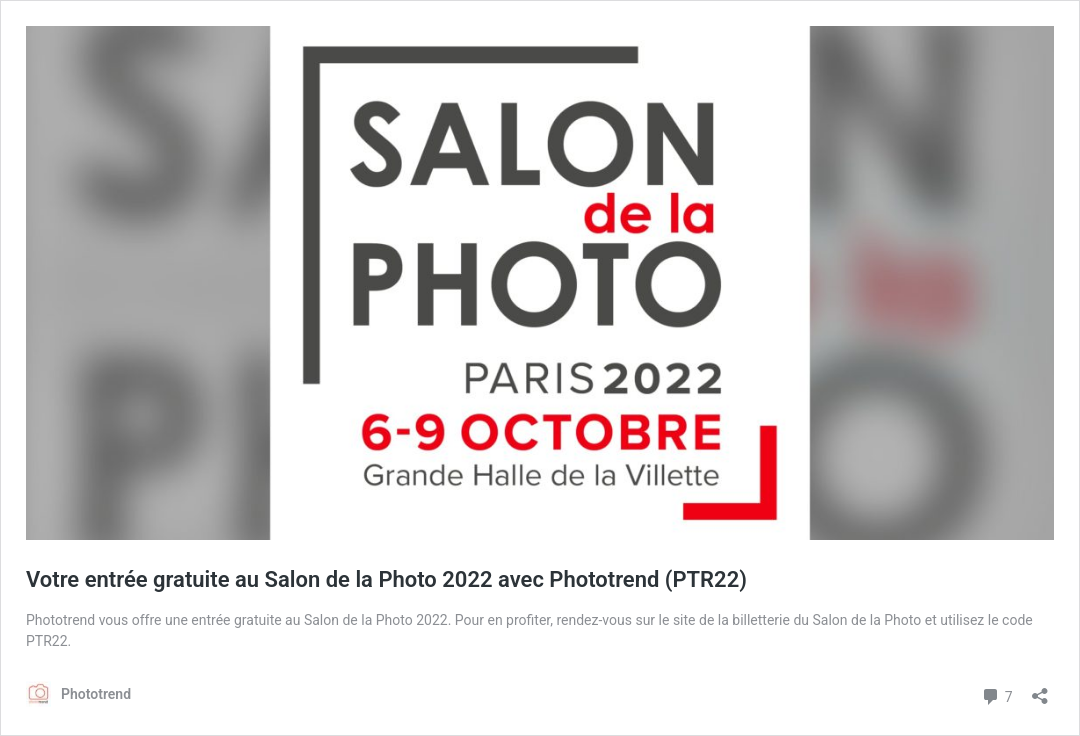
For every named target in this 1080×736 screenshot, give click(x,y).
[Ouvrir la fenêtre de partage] (1040, 689)
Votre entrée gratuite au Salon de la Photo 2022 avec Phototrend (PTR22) (386, 579)
